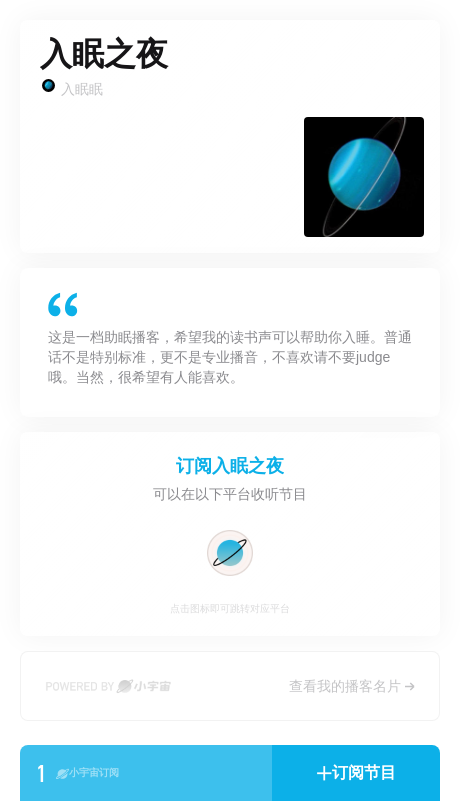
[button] (356, 773)
